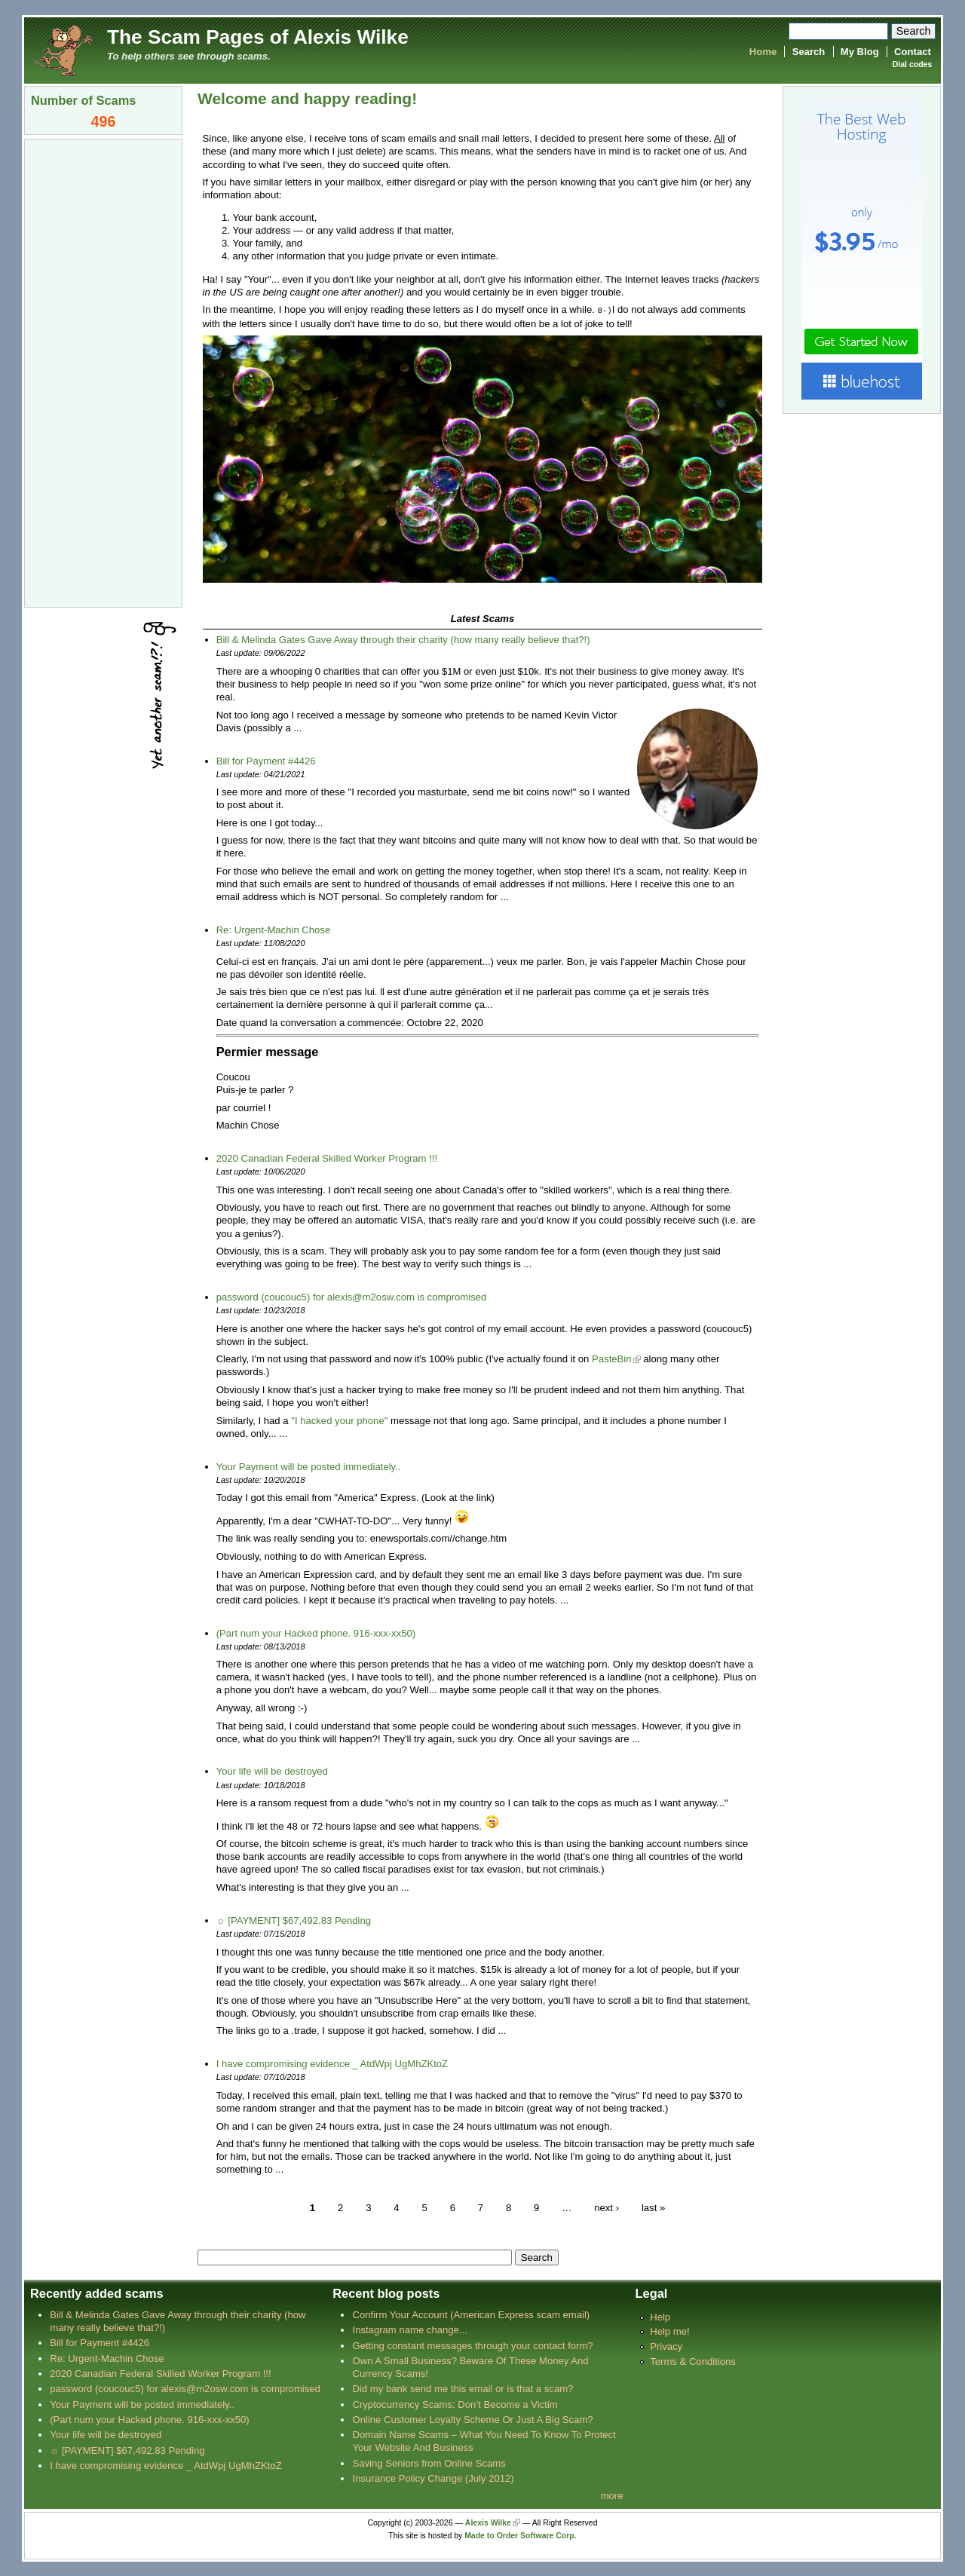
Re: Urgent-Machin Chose (273, 929)
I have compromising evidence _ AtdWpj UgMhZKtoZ (332, 2063)
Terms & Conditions (693, 2360)
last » (653, 2207)
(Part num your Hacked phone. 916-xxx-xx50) (316, 1632)
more (612, 2495)
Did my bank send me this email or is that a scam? (462, 2388)
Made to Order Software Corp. (520, 2535)
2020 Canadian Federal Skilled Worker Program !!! (326, 1157)
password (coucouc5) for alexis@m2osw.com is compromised (351, 1296)
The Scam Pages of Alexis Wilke (258, 37)
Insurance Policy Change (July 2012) (432, 2477)
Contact (912, 51)
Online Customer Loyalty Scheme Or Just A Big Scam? (472, 2418)
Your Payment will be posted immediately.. (308, 1466)
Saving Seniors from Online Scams (428, 2462)
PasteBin (611, 1358)
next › (606, 2207)
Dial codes (912, 64)
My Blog (860, 51)
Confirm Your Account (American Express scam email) (471, 2314)
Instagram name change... (409, 2329)
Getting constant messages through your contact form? (472, 2345)
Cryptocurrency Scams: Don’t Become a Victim (454, 2403)
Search (809, 51)
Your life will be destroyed (272, 1770)
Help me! (669, 2330)
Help (660, 2316)
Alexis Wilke (488, 2522)
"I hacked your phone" (339, 1420)
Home (763, 51)
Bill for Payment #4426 (266, 760)
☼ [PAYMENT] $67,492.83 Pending (293, 1919)
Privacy (666, 2345)
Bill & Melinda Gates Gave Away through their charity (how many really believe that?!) (403, 639)
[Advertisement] (103, 371)
